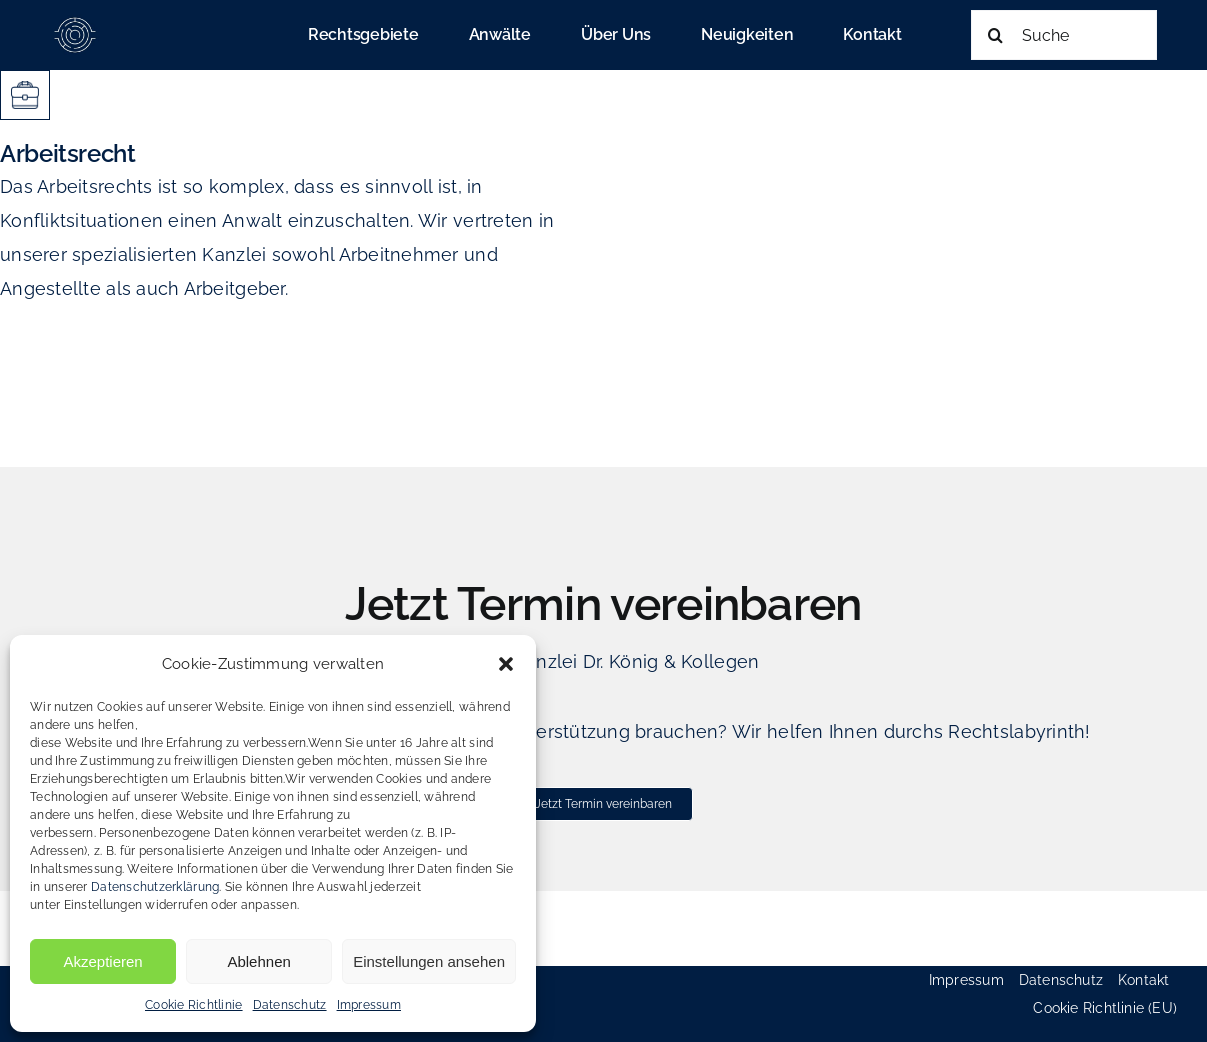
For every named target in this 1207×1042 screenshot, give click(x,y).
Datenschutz (290, 1005)
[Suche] (1064, 35)
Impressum (369, 1005)
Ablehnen (258, 961)
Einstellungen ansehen (429, 961)
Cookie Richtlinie (194, 1005)
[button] (506, 664)
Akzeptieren (102, 961)
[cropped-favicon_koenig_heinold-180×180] (75, 18)
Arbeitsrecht (68, 153)
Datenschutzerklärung (155, 887)
